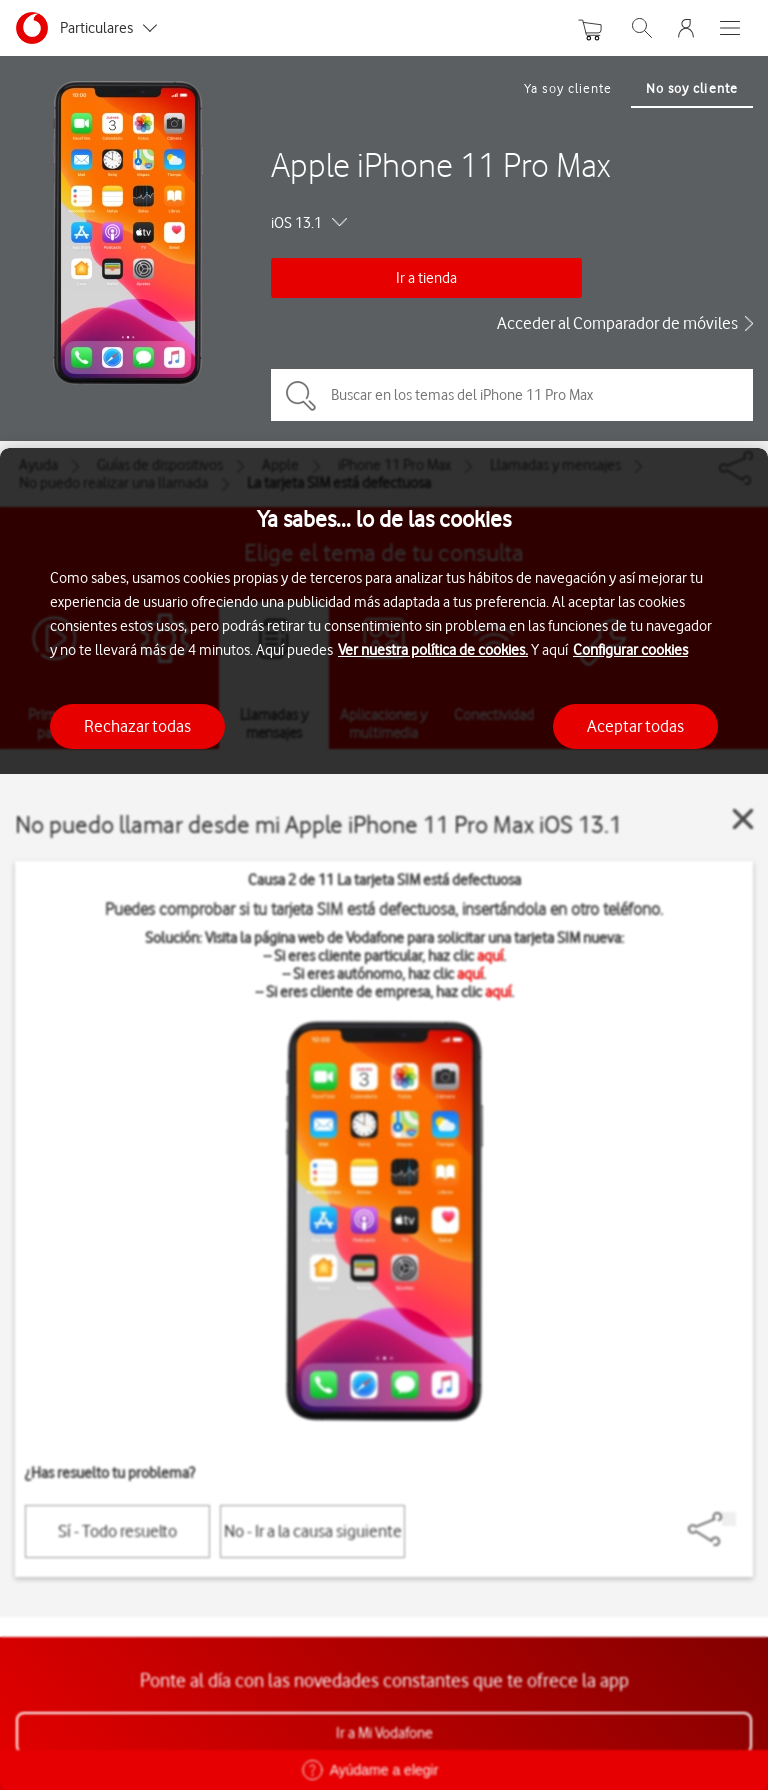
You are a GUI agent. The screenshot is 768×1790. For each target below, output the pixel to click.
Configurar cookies (630, 650)
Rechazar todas (137, 726)
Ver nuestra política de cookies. (433, 650)
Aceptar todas (635, 726)
